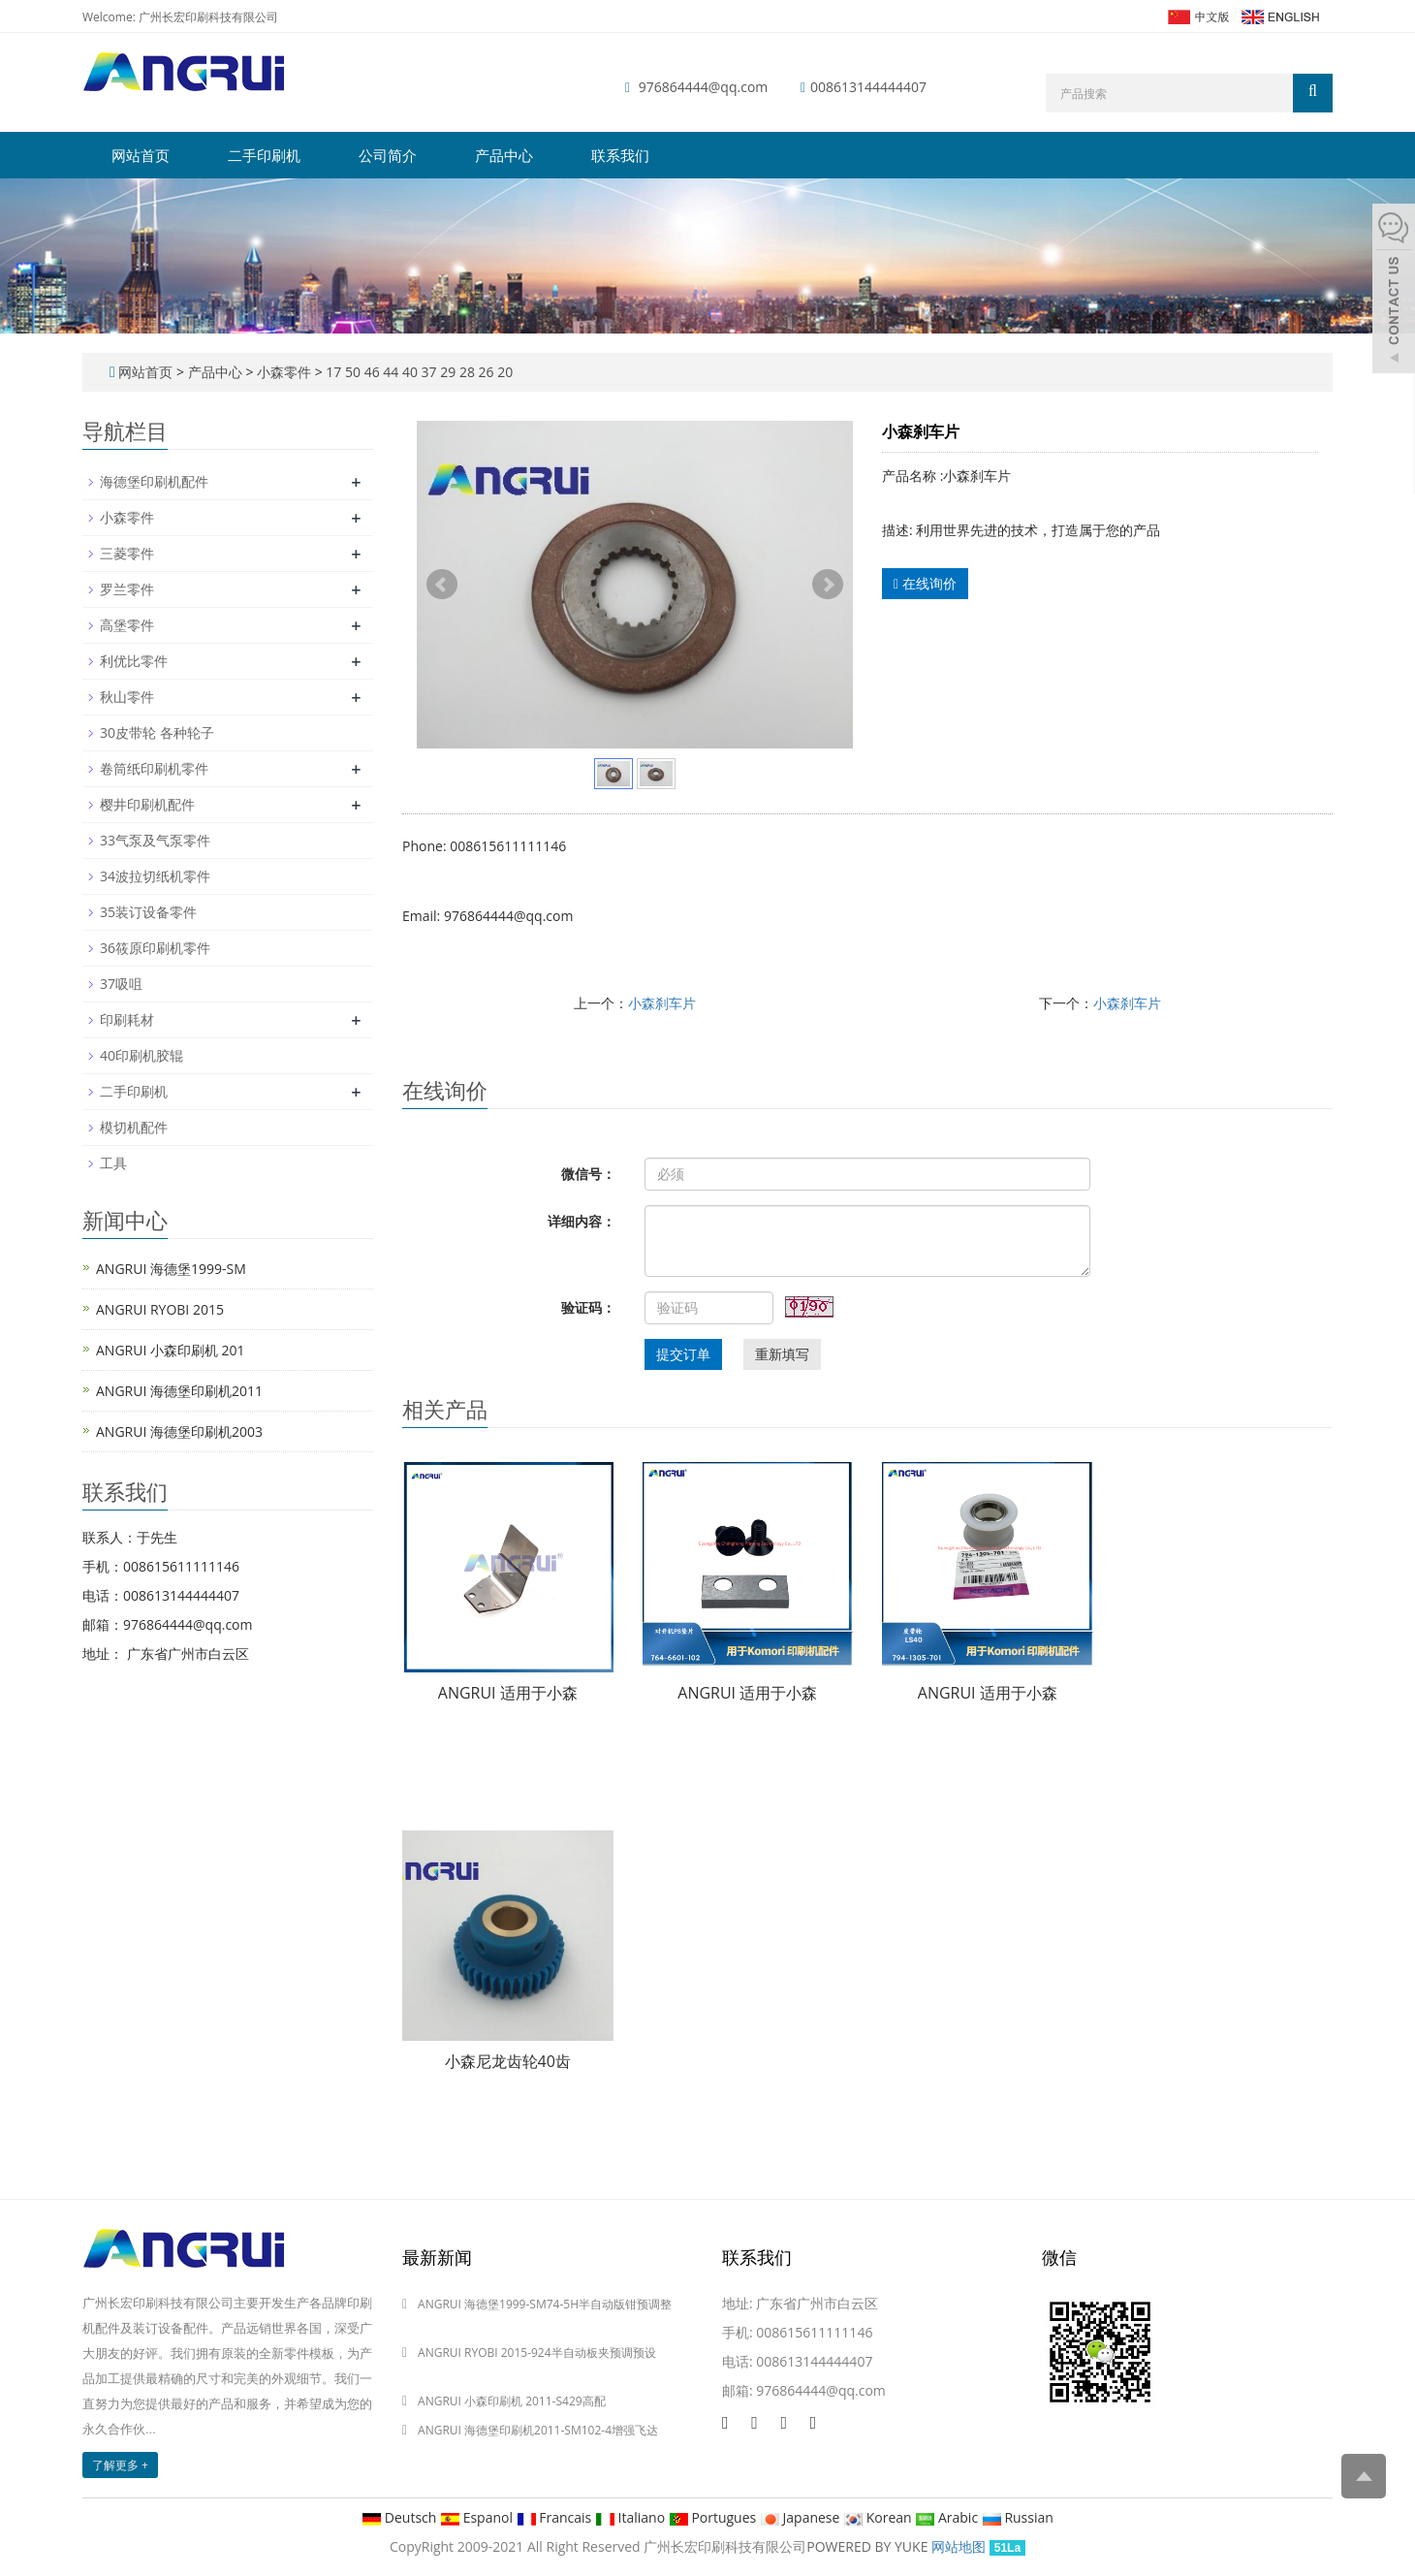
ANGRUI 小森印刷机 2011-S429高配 (512, 2401)
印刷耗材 (127, 1019)
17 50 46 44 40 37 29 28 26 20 (418, 372)
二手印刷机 (264, 155)
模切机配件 (134, 1127)
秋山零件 (127, 696)
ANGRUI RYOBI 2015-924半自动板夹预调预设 (537, 2352)
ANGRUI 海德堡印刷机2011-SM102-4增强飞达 (538, 2430)
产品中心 (504, 155)
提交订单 (683, 1354)
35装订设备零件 (148, 912)
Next (827, 584)
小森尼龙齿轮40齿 (508, 2061)
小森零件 (283, 372)
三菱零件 (127, 553)
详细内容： (581, 1221)
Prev (441, 584)
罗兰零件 (127, 589)
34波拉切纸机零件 (155, 876)
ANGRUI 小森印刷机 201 (170, 1350)
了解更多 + (120, 2465)
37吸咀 (121, 983)
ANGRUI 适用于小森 (508, 1692)
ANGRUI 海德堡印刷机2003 (179, 1431)
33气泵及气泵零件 (155, 840)
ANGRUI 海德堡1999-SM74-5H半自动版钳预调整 (545, 2304)
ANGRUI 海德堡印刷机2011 (179, 1391)
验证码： (588, 1307)
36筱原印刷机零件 (155, 947)
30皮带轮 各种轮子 (157, 732)
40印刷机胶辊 (141, 1055)
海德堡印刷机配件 (154, 481)
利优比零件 (134, 661)
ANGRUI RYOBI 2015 (160, 1309)
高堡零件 (127, 625)
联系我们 (620, 155)
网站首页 (140, 155)
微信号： (588, 1173)
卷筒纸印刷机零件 (154, 768)
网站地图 (958, 2546)
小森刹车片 (662, 1003)
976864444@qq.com (704, 87)
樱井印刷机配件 (147, 804)
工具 (113, 1163)
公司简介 (388, 155)
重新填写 (782, 1354)
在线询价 (925, 583)
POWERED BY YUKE (868, 2546)
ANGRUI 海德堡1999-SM (171, 1268)
